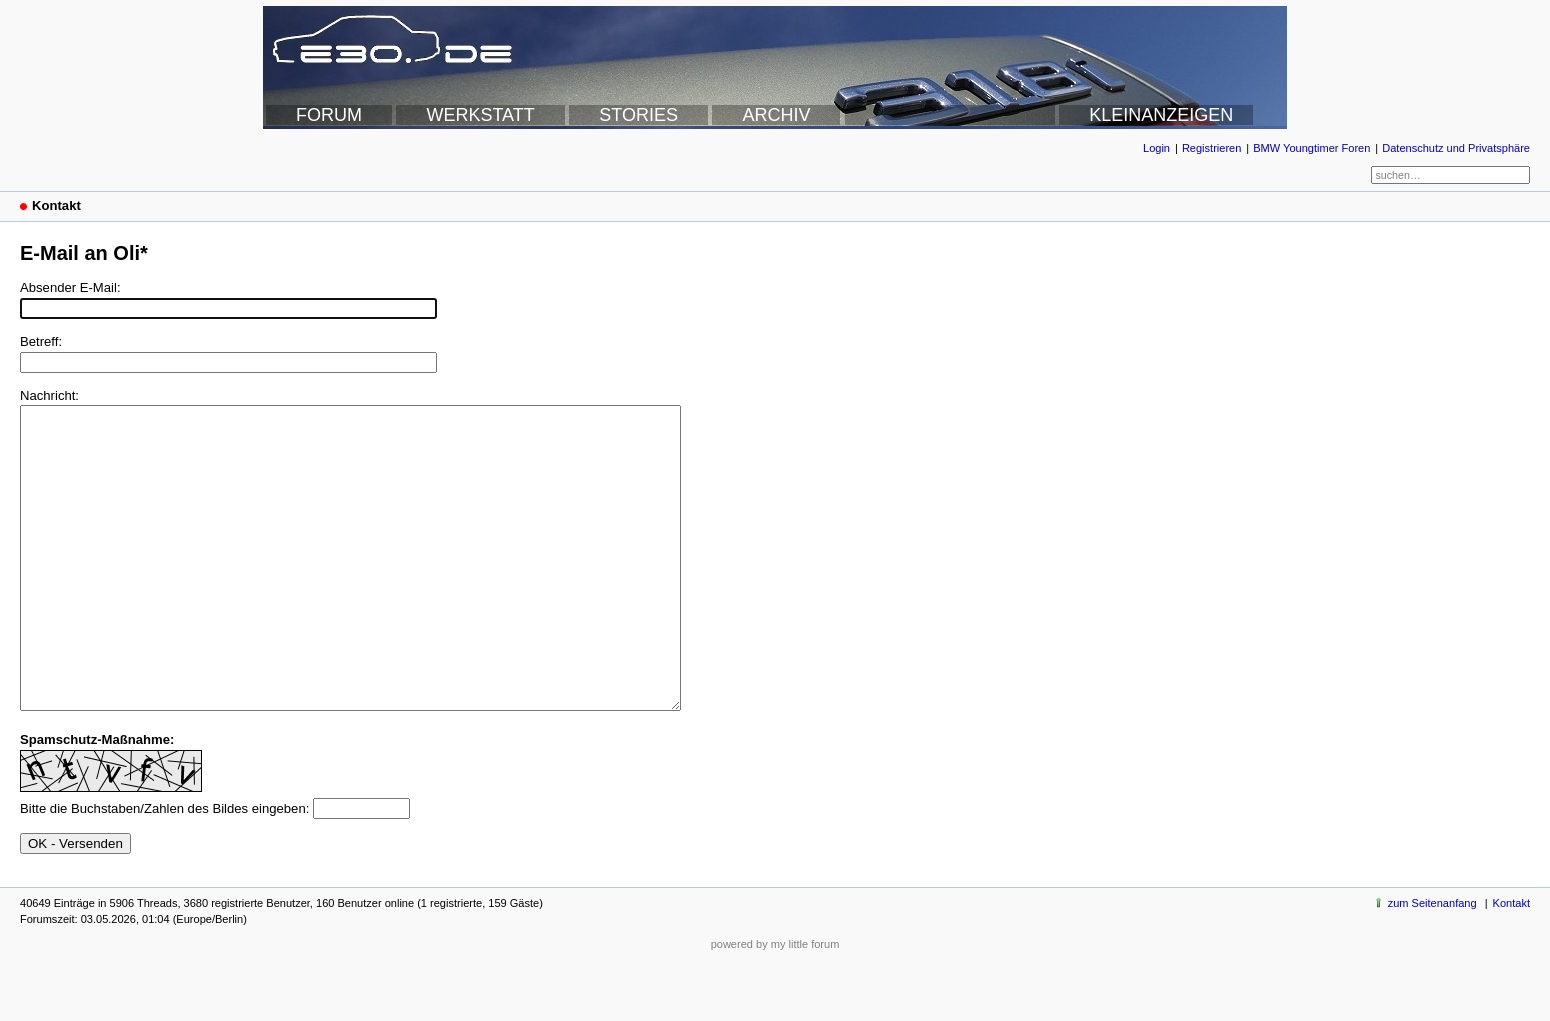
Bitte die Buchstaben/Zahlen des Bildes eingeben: (164, 868)
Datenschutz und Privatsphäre (1456, 148)
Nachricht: (49, 395)
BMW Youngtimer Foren (1311, 148)
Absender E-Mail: (70, 287)
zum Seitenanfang (1432, 963)
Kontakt (1511, 963)
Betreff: (41, 341)
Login (1156, 148)
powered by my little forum (775, 1004)
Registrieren (1211, 148)
